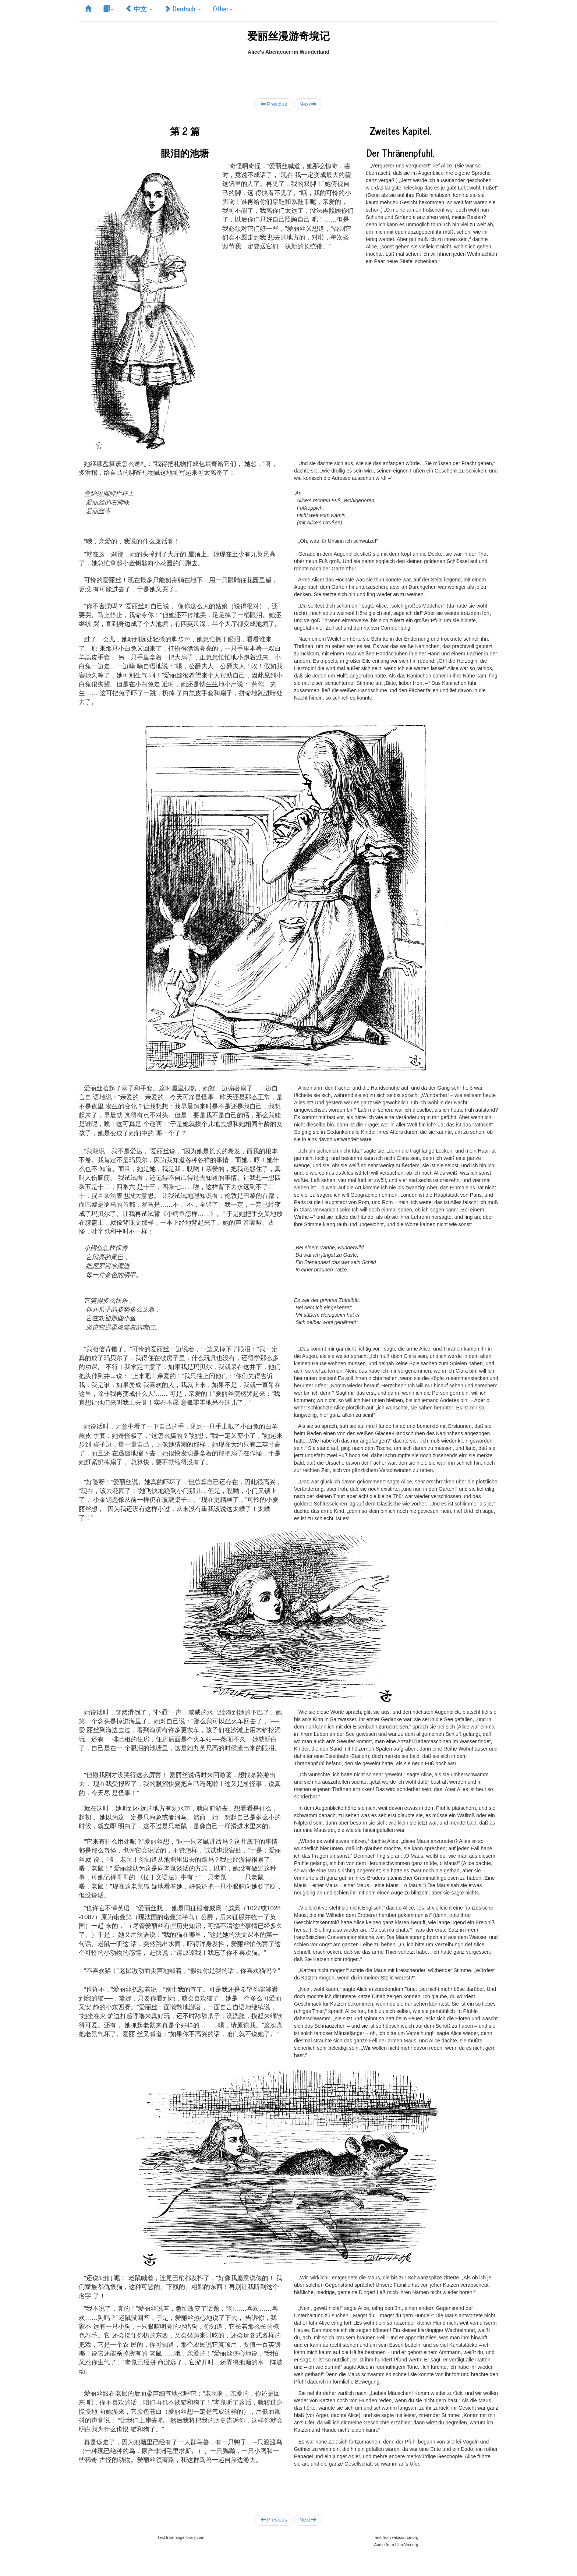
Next (308, 104)
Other (222, 8)
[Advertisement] (288, 72)
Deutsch (182, 8)
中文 (138, 8)
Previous (274, 104)
